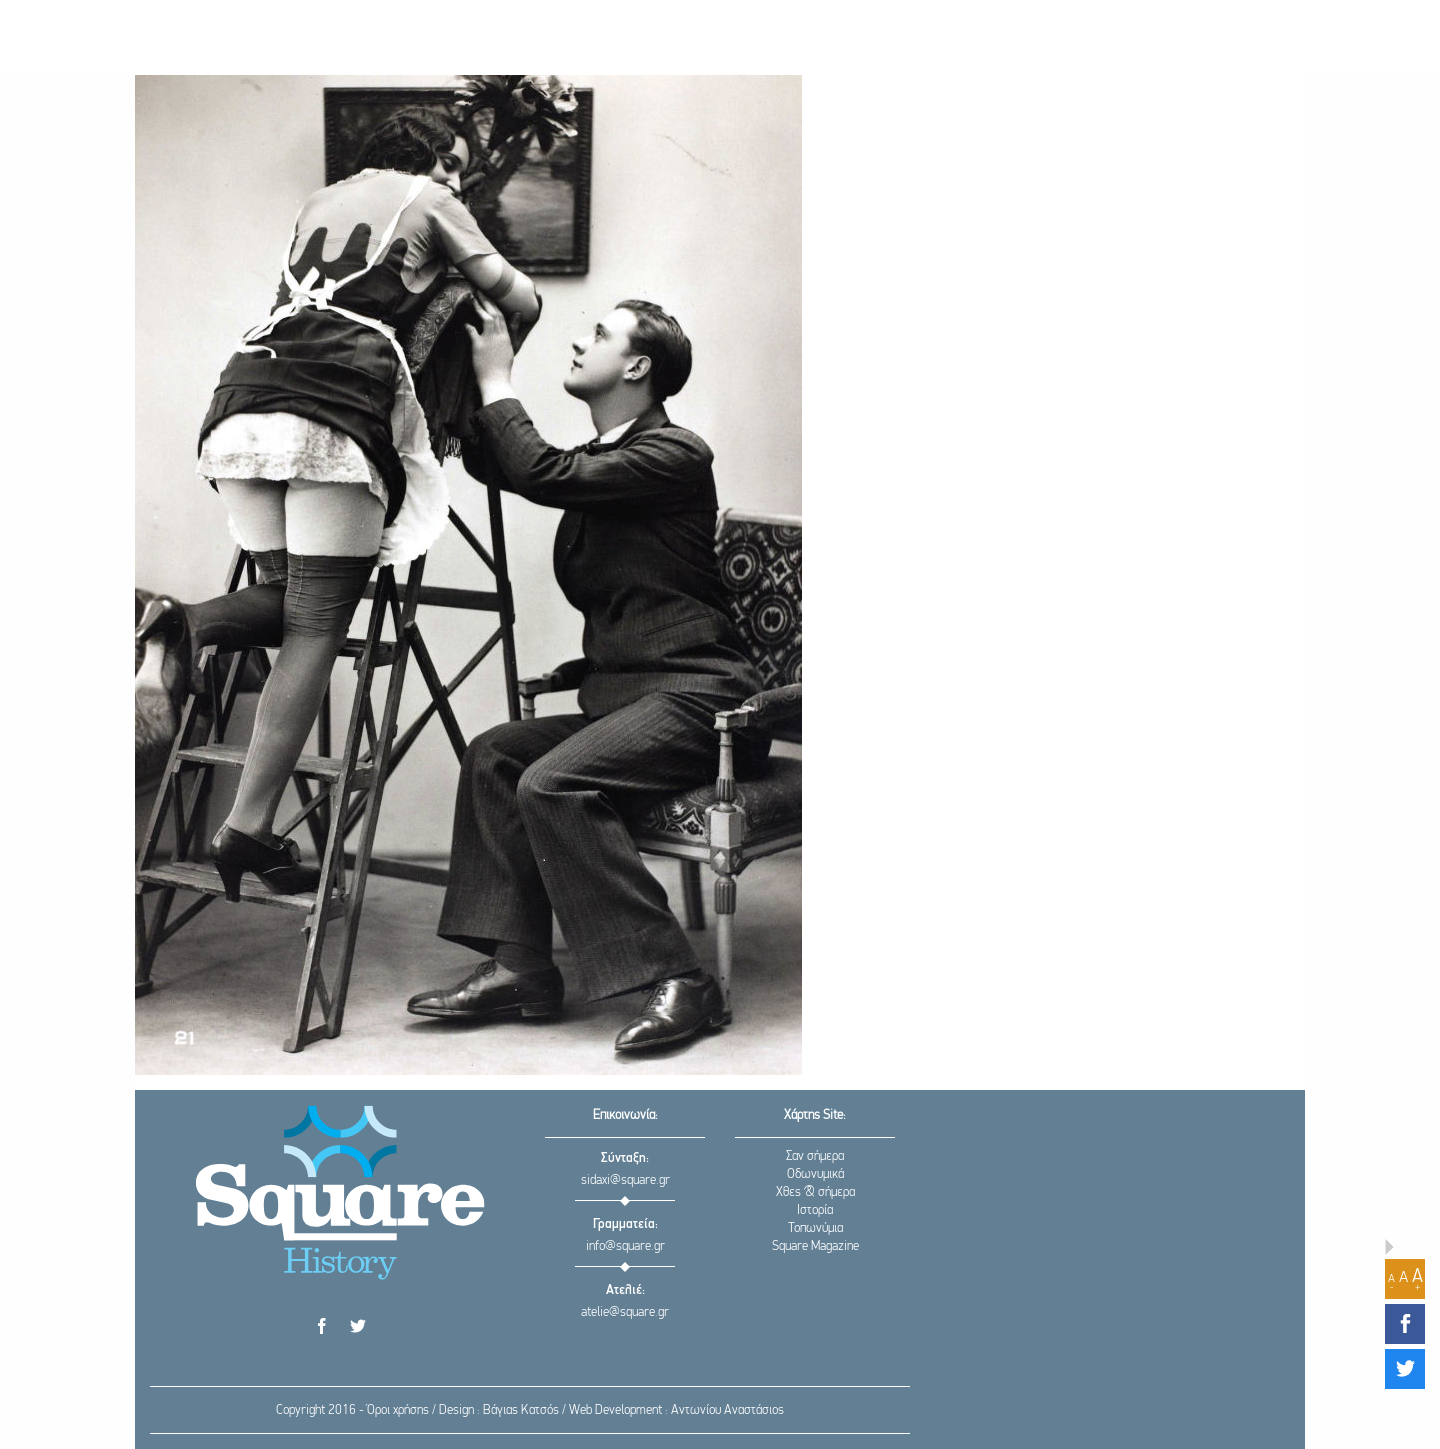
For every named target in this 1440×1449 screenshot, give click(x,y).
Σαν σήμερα (815, 1156)
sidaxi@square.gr (625, 1180)
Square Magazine (815, 1246)
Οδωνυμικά (815, 1174)
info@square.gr (625, 1246)
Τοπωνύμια (815, 1228)
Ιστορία (815, 1210)
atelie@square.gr (625, 1312)
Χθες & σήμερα (815, 1192)
